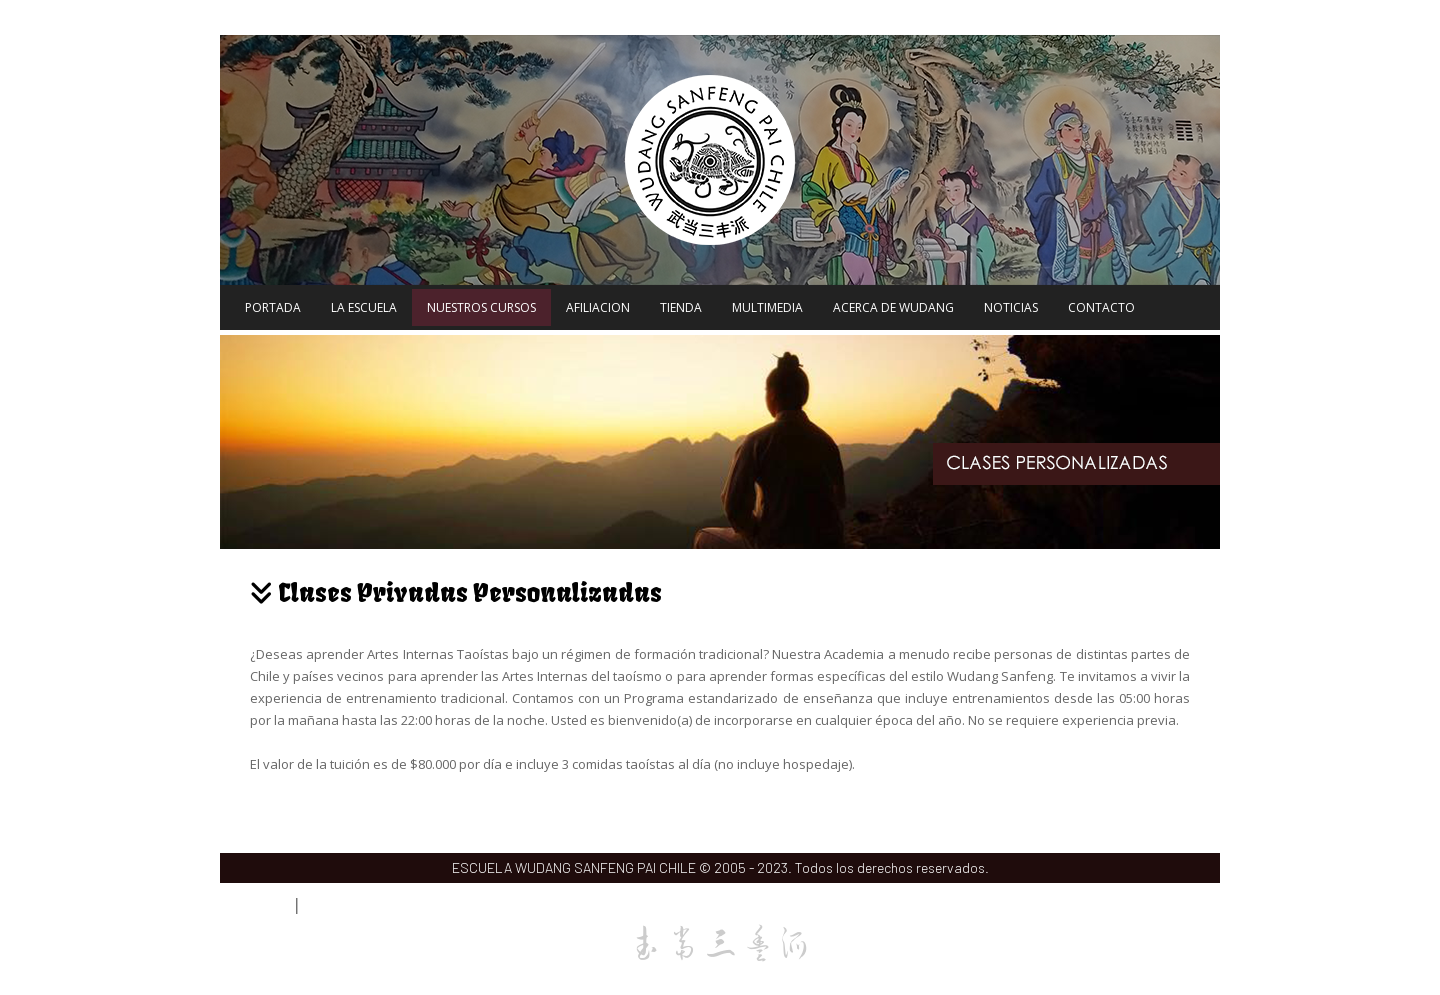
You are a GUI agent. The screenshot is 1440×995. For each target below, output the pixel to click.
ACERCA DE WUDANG (893, 307)
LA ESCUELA (364, 307)
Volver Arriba (1194, 905)
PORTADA (273, 307)
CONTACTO (1101, 307)
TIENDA (681, 307)
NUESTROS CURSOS (481, 307)
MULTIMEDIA (767, 307)
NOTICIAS (1011, 307)
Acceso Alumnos (340, 906)
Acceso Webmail (254, 906)
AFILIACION (598, 307)
